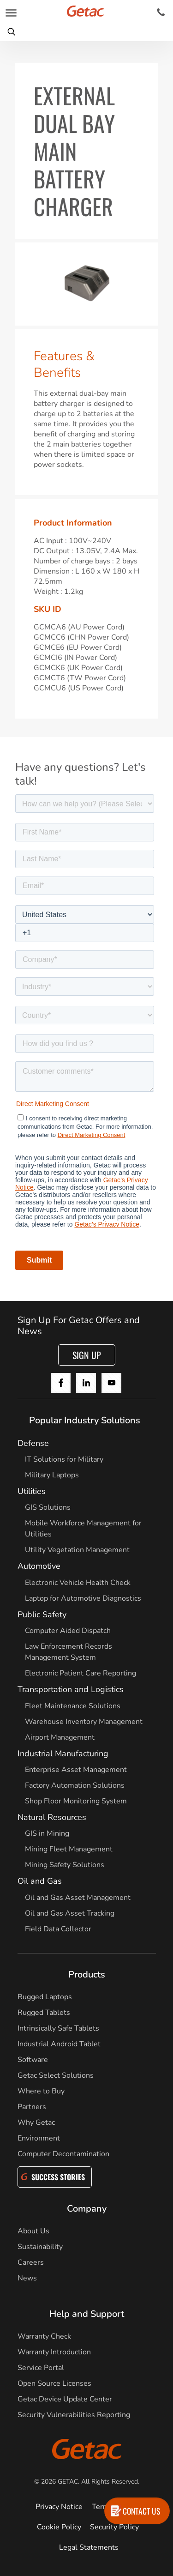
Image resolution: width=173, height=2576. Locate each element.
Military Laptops (52, 1475)
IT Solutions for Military (64, 1459)
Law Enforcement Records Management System (68, 1652)
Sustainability (40, 2247)
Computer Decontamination (63, 2154)
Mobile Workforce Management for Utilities (83, 1528)
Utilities (32, 1491)
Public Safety (42, 1614)
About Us (33, 2231)
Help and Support (86, 2314)
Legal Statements (89, 2547)
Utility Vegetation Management (77, 1550)
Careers (31, 2262)
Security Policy (114, 2527)
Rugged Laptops (45, 1997)
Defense (33, 1443)
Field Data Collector (58, 1929)
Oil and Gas (40, 1881)
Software (33, 2060)
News (27, 2278)
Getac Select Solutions (56, 2075)
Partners (32, 2107)
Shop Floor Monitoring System (76, 1801)
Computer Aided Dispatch (68, 1631)
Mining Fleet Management (69, 1849)
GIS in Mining (47, 1833)
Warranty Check (44, 2336)
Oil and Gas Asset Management (78, 1898)
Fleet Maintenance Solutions (72, 1706)
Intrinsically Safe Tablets (58, 2028)
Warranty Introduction (54, 2352)
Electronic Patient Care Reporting (80, 1673)
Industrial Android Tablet (59, 2044)
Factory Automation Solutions (75, 1785)
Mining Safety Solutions (64, 1865)
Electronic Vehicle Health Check (78, 1583)
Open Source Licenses (54, 2383)
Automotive (39, 1566)
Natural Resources (52, 1817)
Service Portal (41, 2368)
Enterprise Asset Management (76, 1770)
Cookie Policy (59, 2527)
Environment (39, 2138)
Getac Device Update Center (65, 2399)
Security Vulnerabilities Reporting (74, 2415)
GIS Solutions (48, 1507)
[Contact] (160, 12)
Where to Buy (41, 2091)
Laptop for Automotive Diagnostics (83, 1598)
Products (86, 1974)
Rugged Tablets (44, 2013)
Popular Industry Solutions (84, 1420)
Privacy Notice (59, 2507)
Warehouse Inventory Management (84, 1722)
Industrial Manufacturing (63, 1753)
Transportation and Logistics (71, 1689)
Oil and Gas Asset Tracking (69, 1913)
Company (87, 2208)
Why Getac (36, 2122)
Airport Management (60, 1737)
